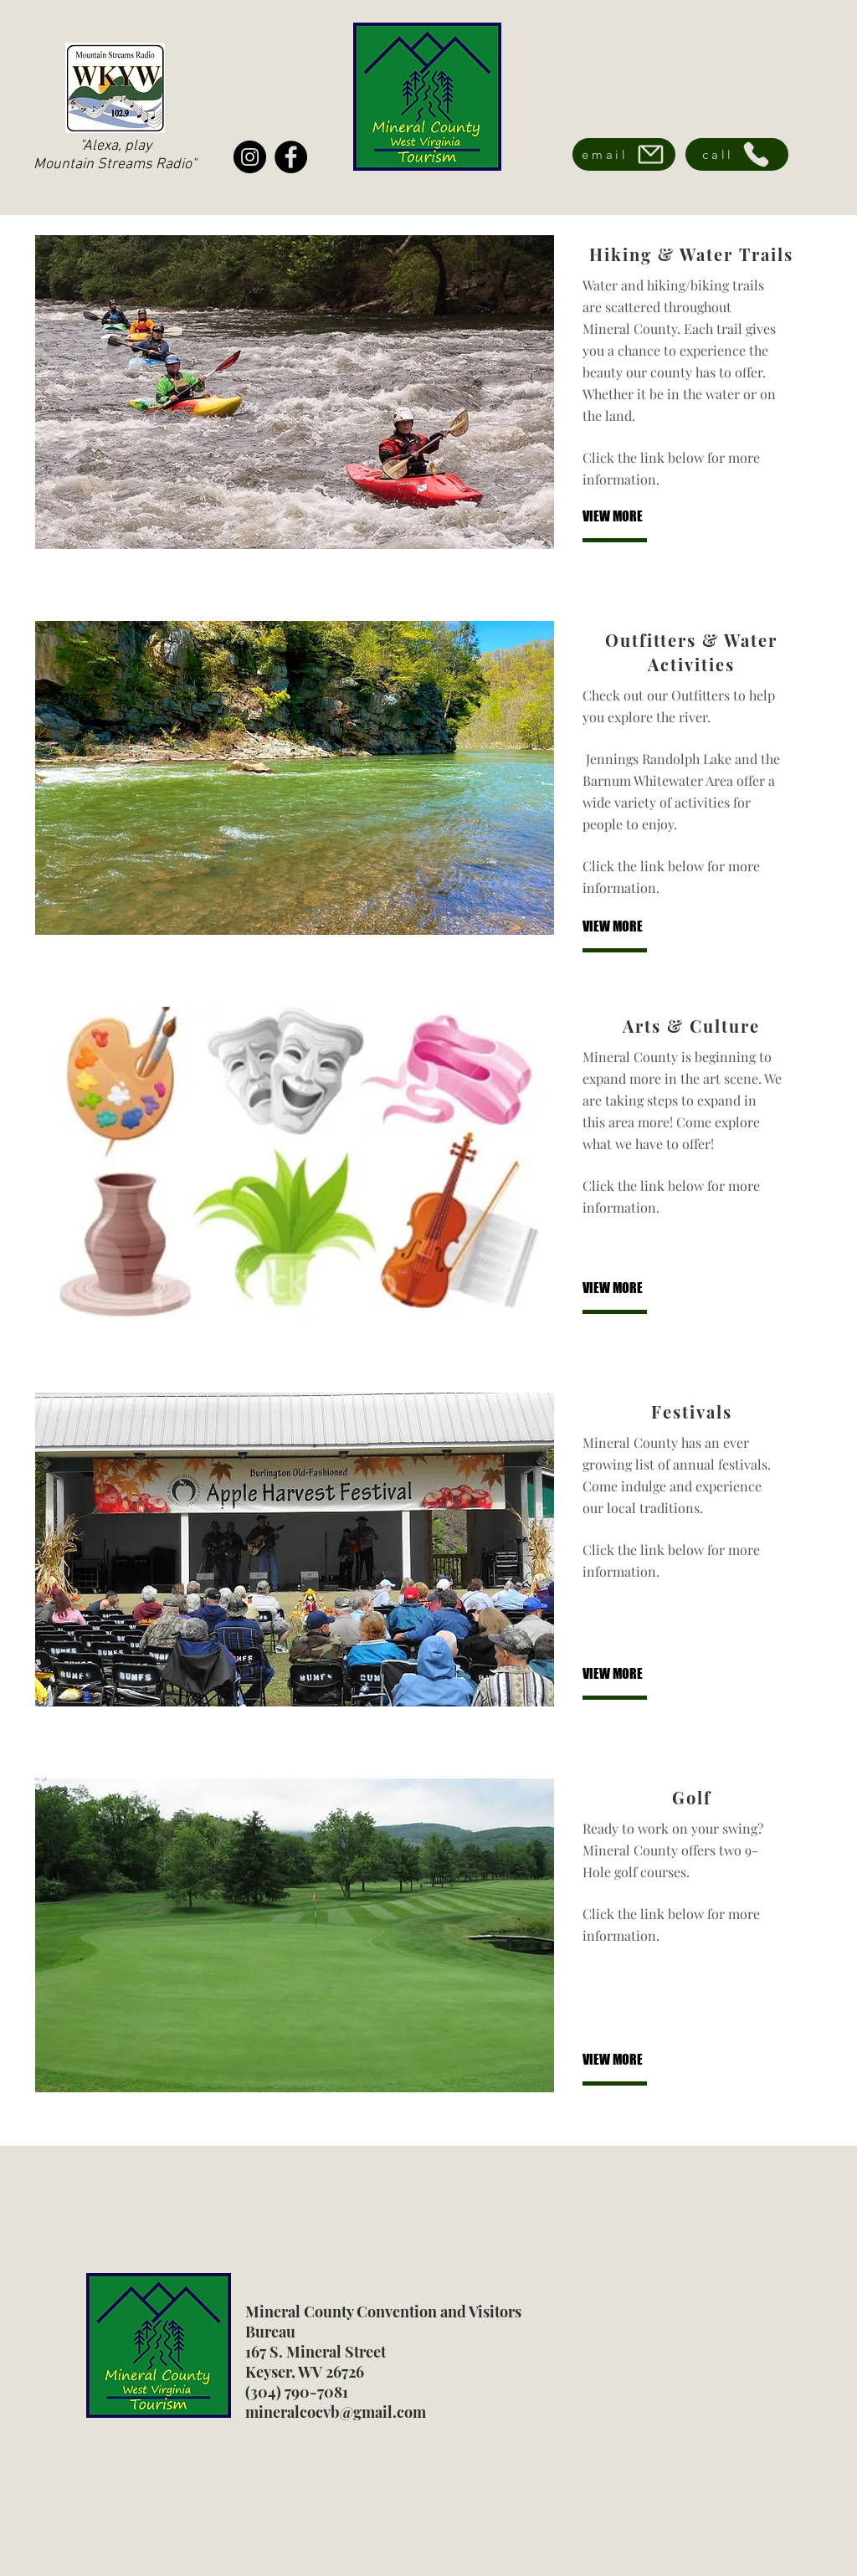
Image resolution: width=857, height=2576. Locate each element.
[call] (736, 154)
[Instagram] (249, 157)
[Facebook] (291, 157)
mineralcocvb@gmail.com (335, 2412)
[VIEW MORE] (637, 516)
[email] (623, 154)
